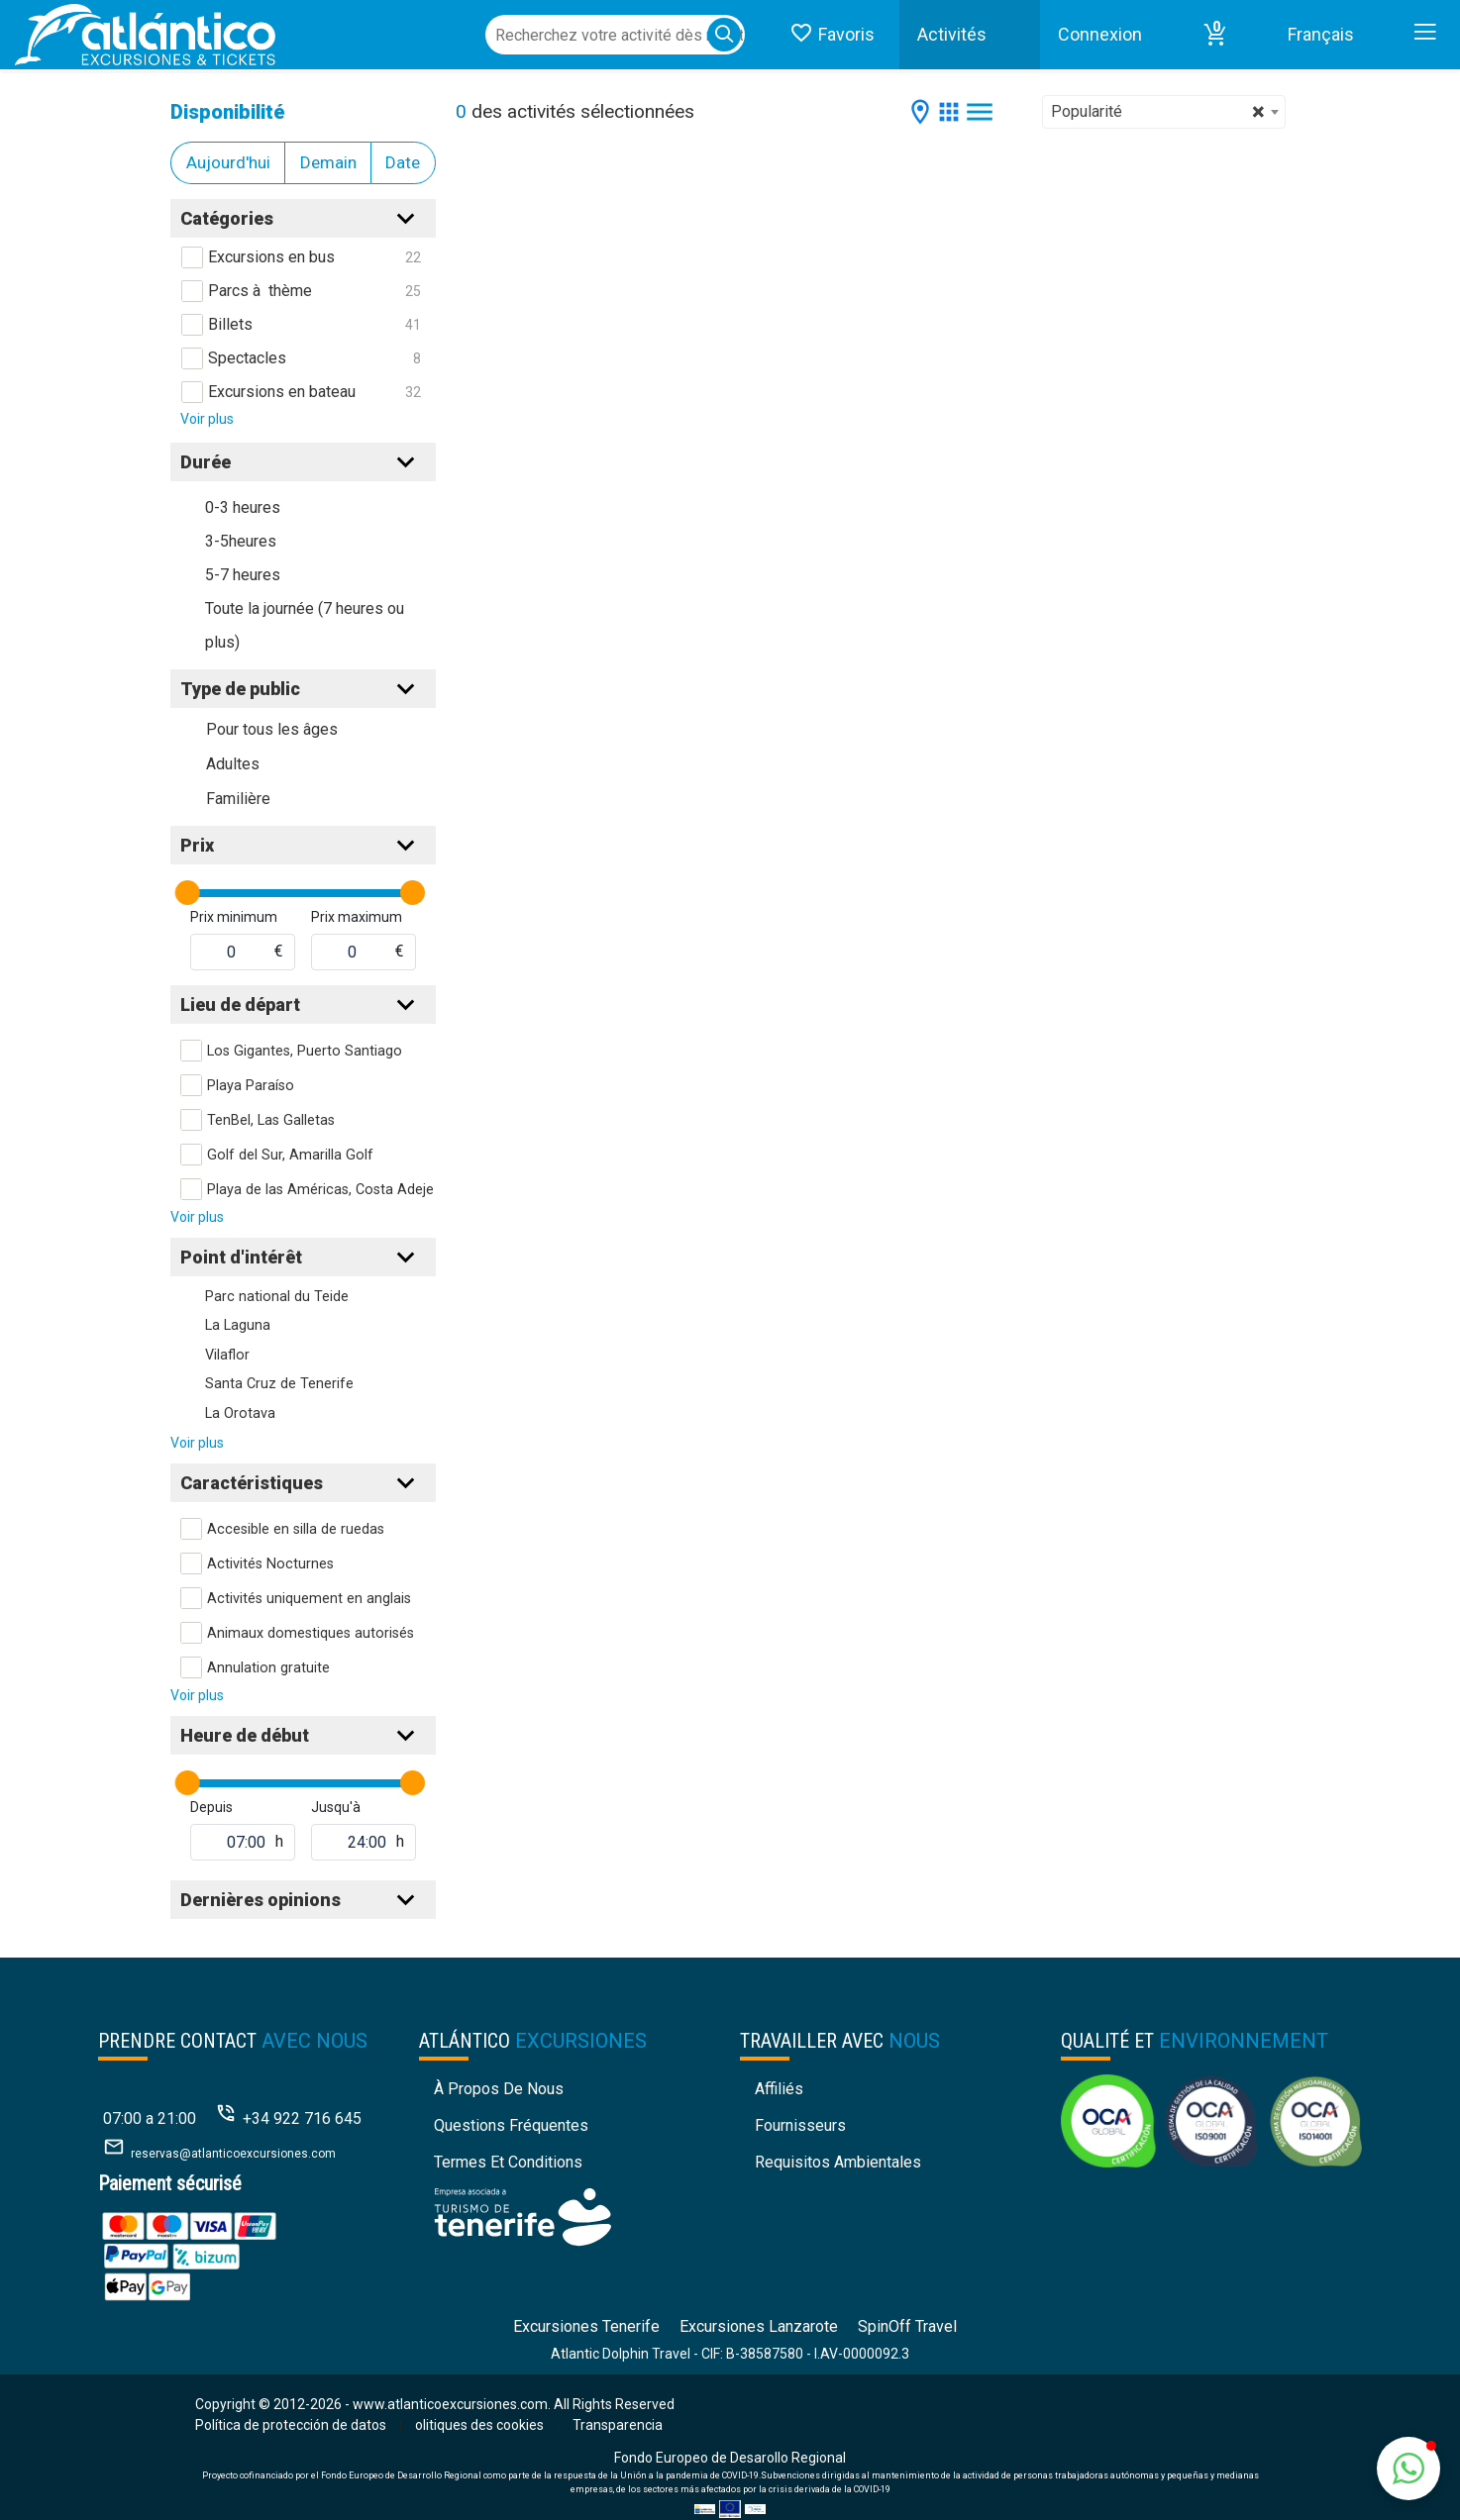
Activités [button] (952, 34)
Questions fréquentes (511, 2125)
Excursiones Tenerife (586, 2326)
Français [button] (1321, 34)
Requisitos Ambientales (838, 2162)
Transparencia (618, 2425)
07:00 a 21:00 (149, 2118)
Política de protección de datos (290, 2425)
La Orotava (240, 1413)
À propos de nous (499, 2088)
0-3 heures (242, 507)
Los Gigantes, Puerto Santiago (304, 1051)
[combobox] (1164, 112)
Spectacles (247, 358)
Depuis (211, 1807)
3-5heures (240, 541)
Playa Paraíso (250, 1085)
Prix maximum (356, 917)
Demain (328, 162)
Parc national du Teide (277, 1296)
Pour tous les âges (272, 729)
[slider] (187, 892)
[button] (1215, 34)
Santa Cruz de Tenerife (279, 1383)
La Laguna (237, 1325)
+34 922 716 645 (302, 2118)
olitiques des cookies (479, 2425)
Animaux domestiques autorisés (310, 1633)
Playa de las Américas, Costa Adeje (320, 1189)
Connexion (1100, 34)
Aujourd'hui (228, 162)
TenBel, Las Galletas (271, 1120)
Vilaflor (227, 1355)
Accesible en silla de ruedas (295, 1529)
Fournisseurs (800, 2125)
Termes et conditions (508, 2162)
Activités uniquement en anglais (309, 1598)
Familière (238, 798)
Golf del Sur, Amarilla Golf (290, 1155)
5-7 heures (242, 574)
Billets (230, 324)
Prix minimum (233, 917)
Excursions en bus (271, 257)
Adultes (233, 764)
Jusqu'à (336, 1807)
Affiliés (779, 2088)
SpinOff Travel (907, 2326)
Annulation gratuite (268, 1668)
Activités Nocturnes (270, 1564)
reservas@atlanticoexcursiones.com (233, 2154)
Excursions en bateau (282, 391)
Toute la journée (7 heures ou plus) (304, 625)
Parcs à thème (260, 290)
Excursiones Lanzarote (758, 2326)
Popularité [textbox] (1158, 112)
